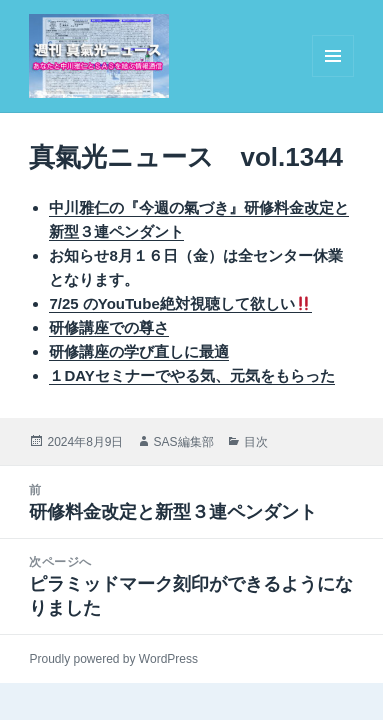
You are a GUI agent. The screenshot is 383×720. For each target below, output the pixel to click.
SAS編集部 (184, 442)
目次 (256, 442)
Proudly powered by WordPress (113, 659)
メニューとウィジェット (333, 76)
